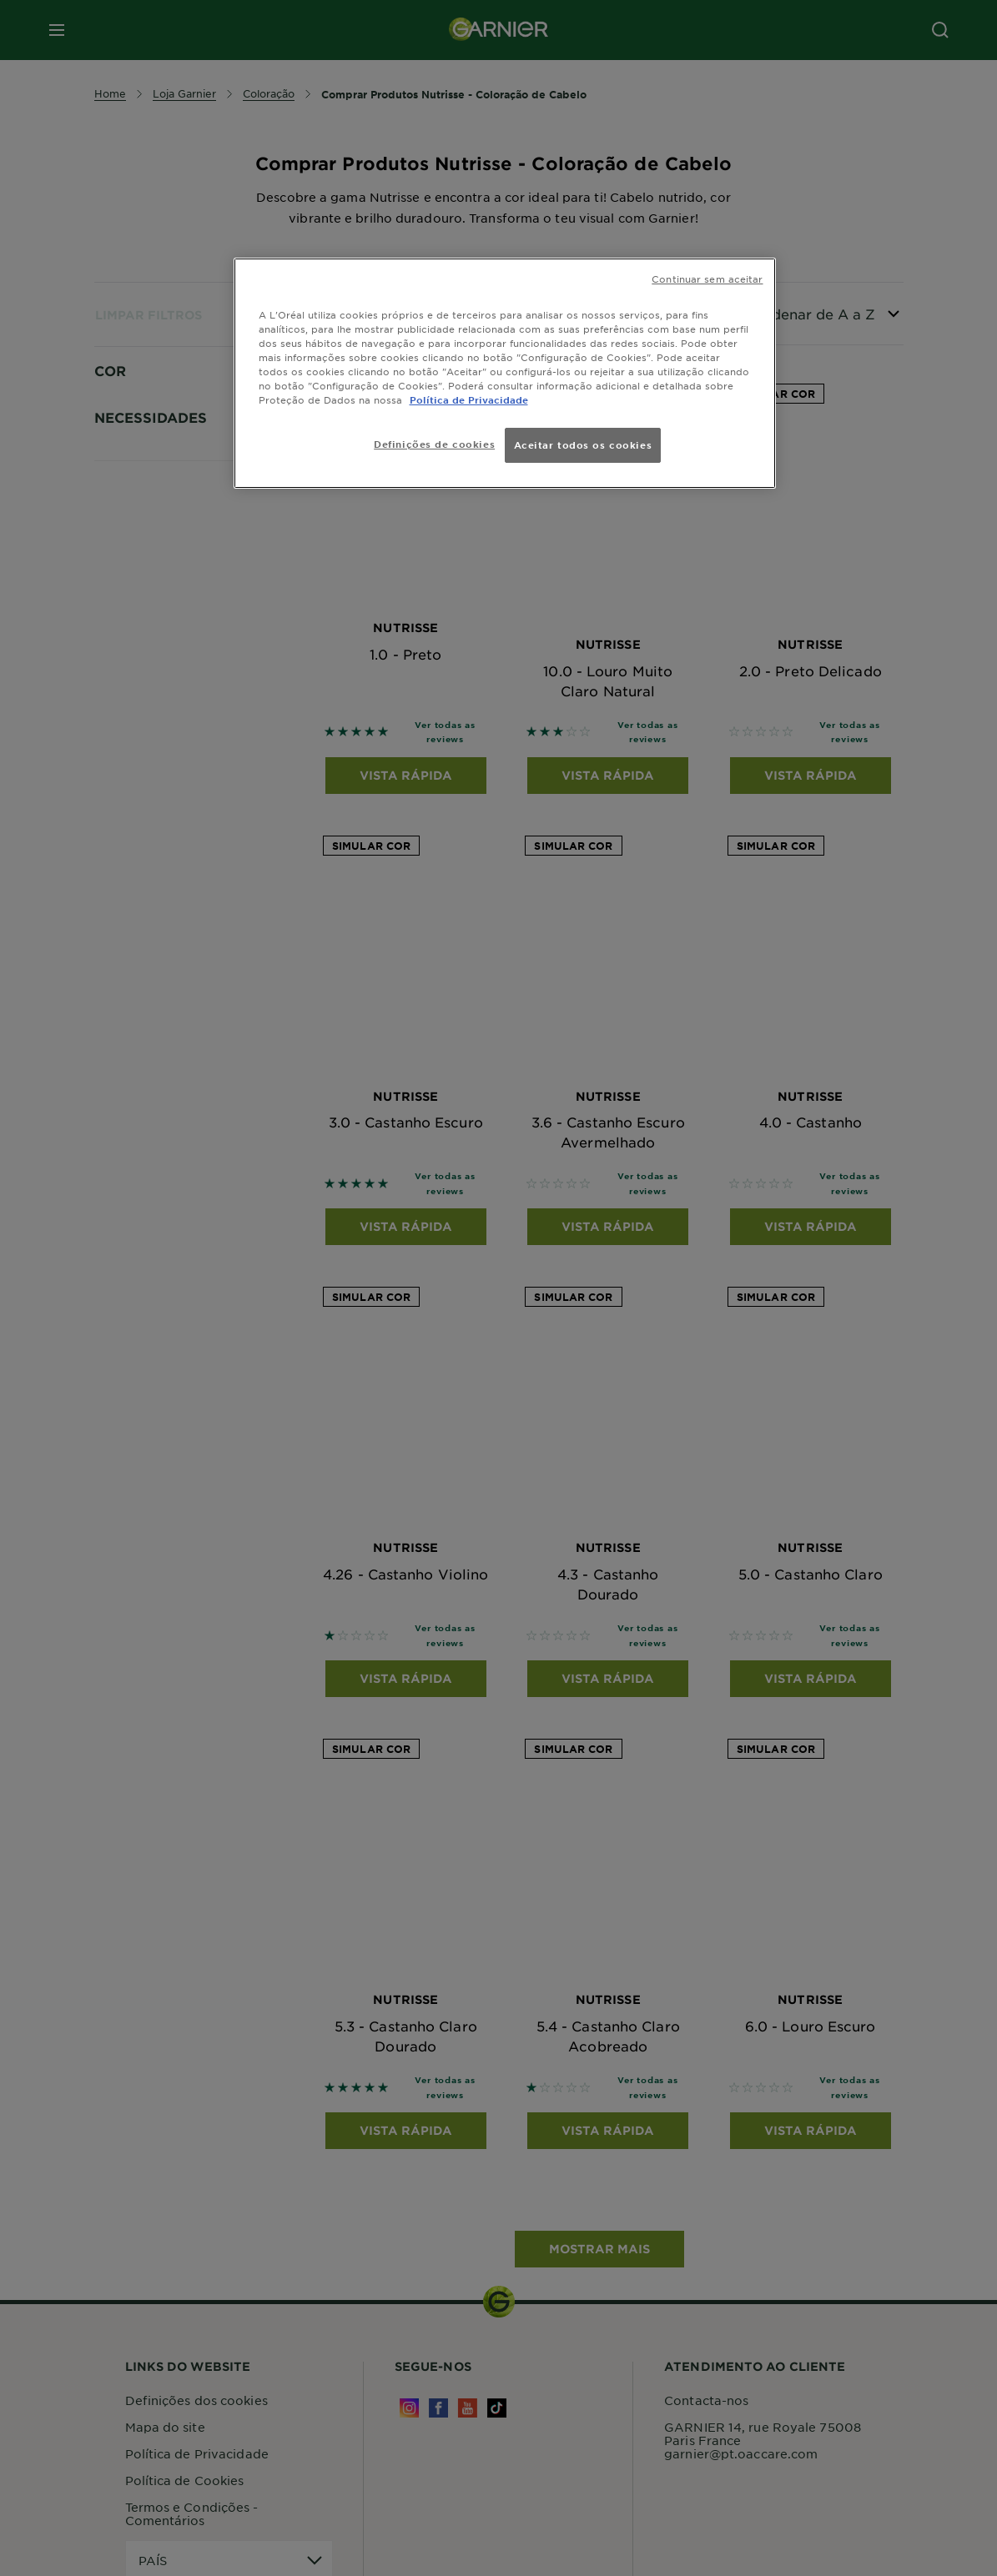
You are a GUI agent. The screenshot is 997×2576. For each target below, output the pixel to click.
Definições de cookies (434, 443)
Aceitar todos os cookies (583, 444)
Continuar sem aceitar (707, 278)
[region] (505, 373)
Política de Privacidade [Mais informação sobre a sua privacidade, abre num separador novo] (469, 399)
